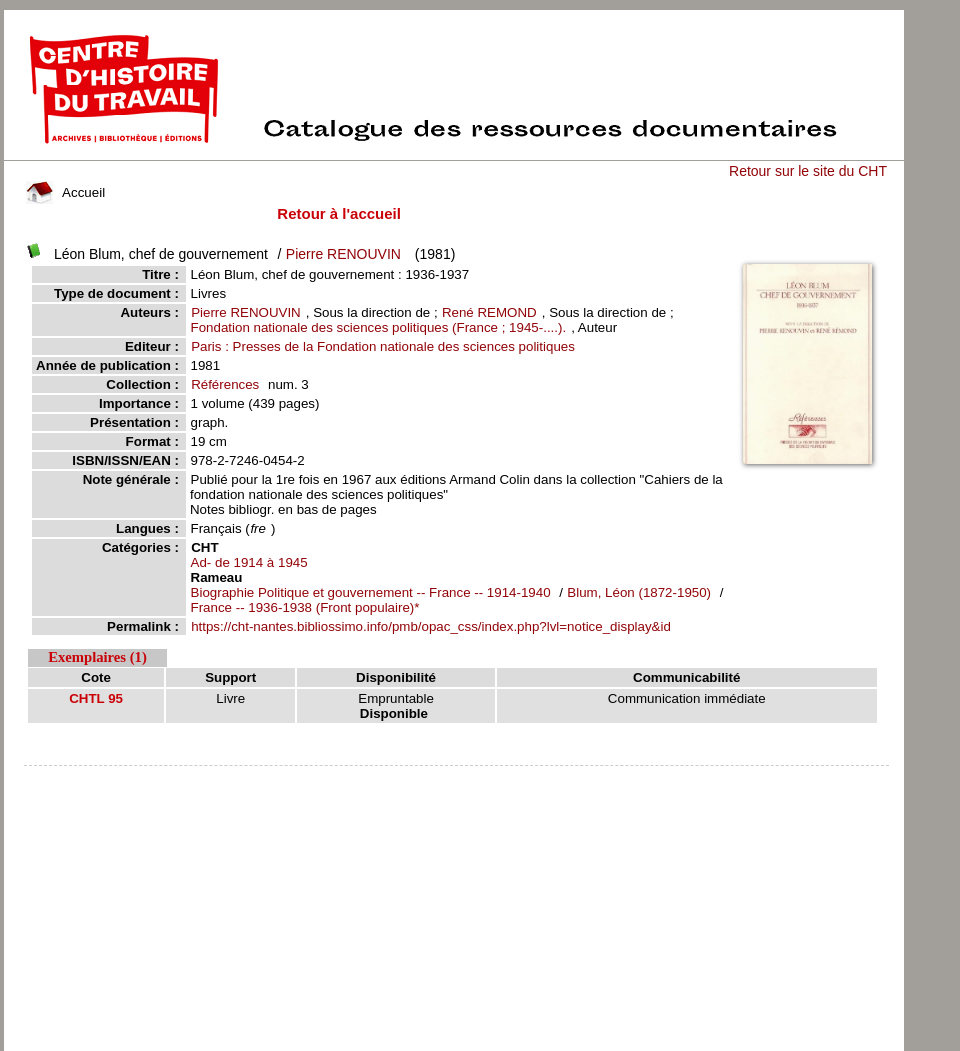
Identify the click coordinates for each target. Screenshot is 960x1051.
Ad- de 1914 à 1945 (249, 562)
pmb (456, 778)
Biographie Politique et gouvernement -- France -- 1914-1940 (371, 592)
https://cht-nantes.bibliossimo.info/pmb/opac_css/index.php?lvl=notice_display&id (431, 626)
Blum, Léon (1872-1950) (640, 592)
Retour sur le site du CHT (808, 171)
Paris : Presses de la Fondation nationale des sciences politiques (383, 346)
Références (225, 384)
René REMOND (489, 312)
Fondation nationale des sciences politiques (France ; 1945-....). (379, 327)
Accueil (66, 192)
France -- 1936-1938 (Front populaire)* (305, 607)
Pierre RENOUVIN (343, 254)
